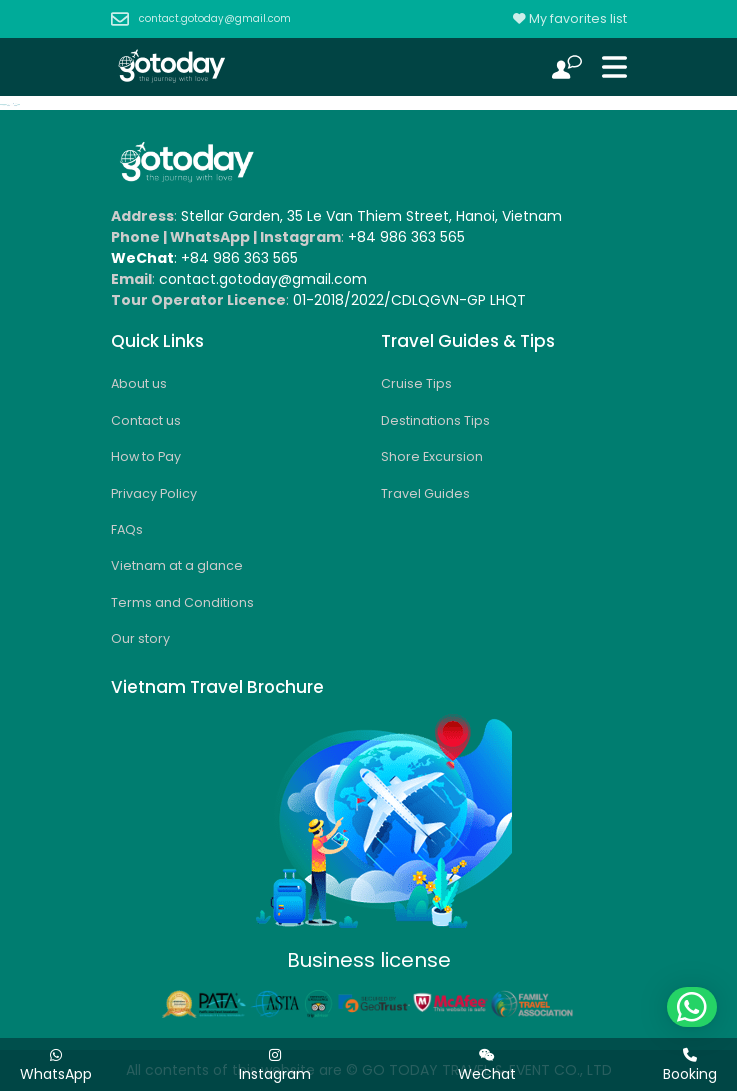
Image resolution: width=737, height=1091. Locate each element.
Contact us (146, 420)
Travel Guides (425, 493)
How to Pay (146, 456)
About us (139, 383)
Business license (369, 960)
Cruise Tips (416, 383)
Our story (140, 638)
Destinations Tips (435, 420)
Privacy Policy (154, 493)
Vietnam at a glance (177, 565)
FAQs (127, 529)
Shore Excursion (432, 456)
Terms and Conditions (182, 602)
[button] (692, 1007)
